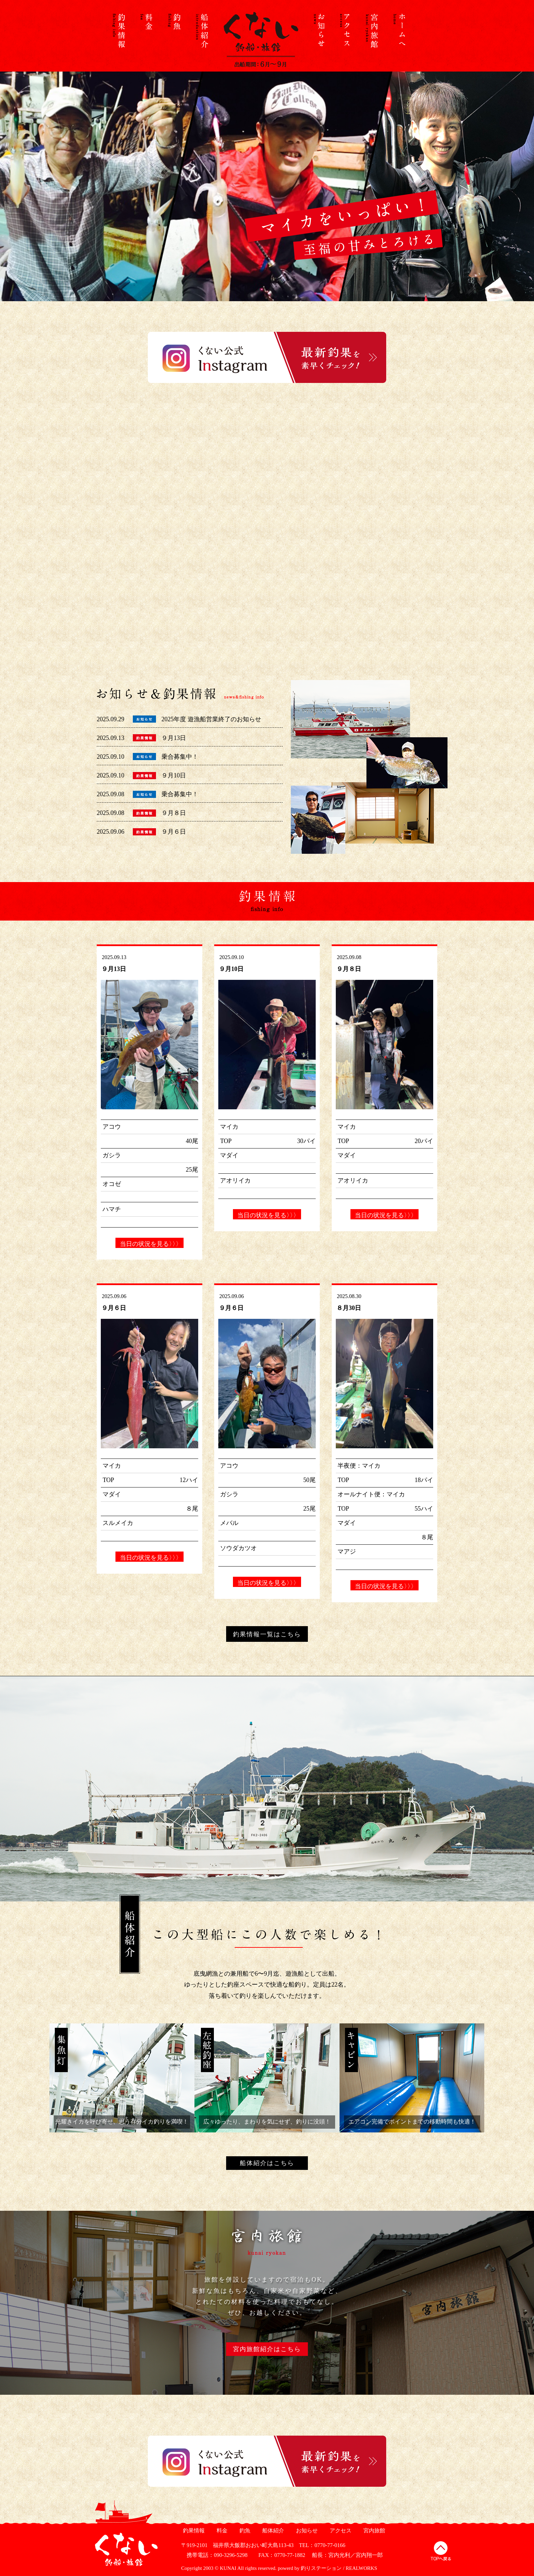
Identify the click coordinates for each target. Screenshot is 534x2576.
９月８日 (173, 812)
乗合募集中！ (179, 756)
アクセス (339, 2530)
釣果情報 (193, 2530)
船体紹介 (272, 2530)
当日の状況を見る (149, 1243)
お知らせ (306, 2530)
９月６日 (173, 831)
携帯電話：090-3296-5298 (214, 2555)
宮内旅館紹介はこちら (267, 2349)
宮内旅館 (373, 2530)
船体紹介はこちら (267, 2163)
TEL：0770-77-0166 (322, 2545)
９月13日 (173, 738)
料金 (221, 2530)
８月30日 (348, 1308)
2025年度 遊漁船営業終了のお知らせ (211, 719)
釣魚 (244, 2530)
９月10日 (173, 775)
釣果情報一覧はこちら (267, 1634)
